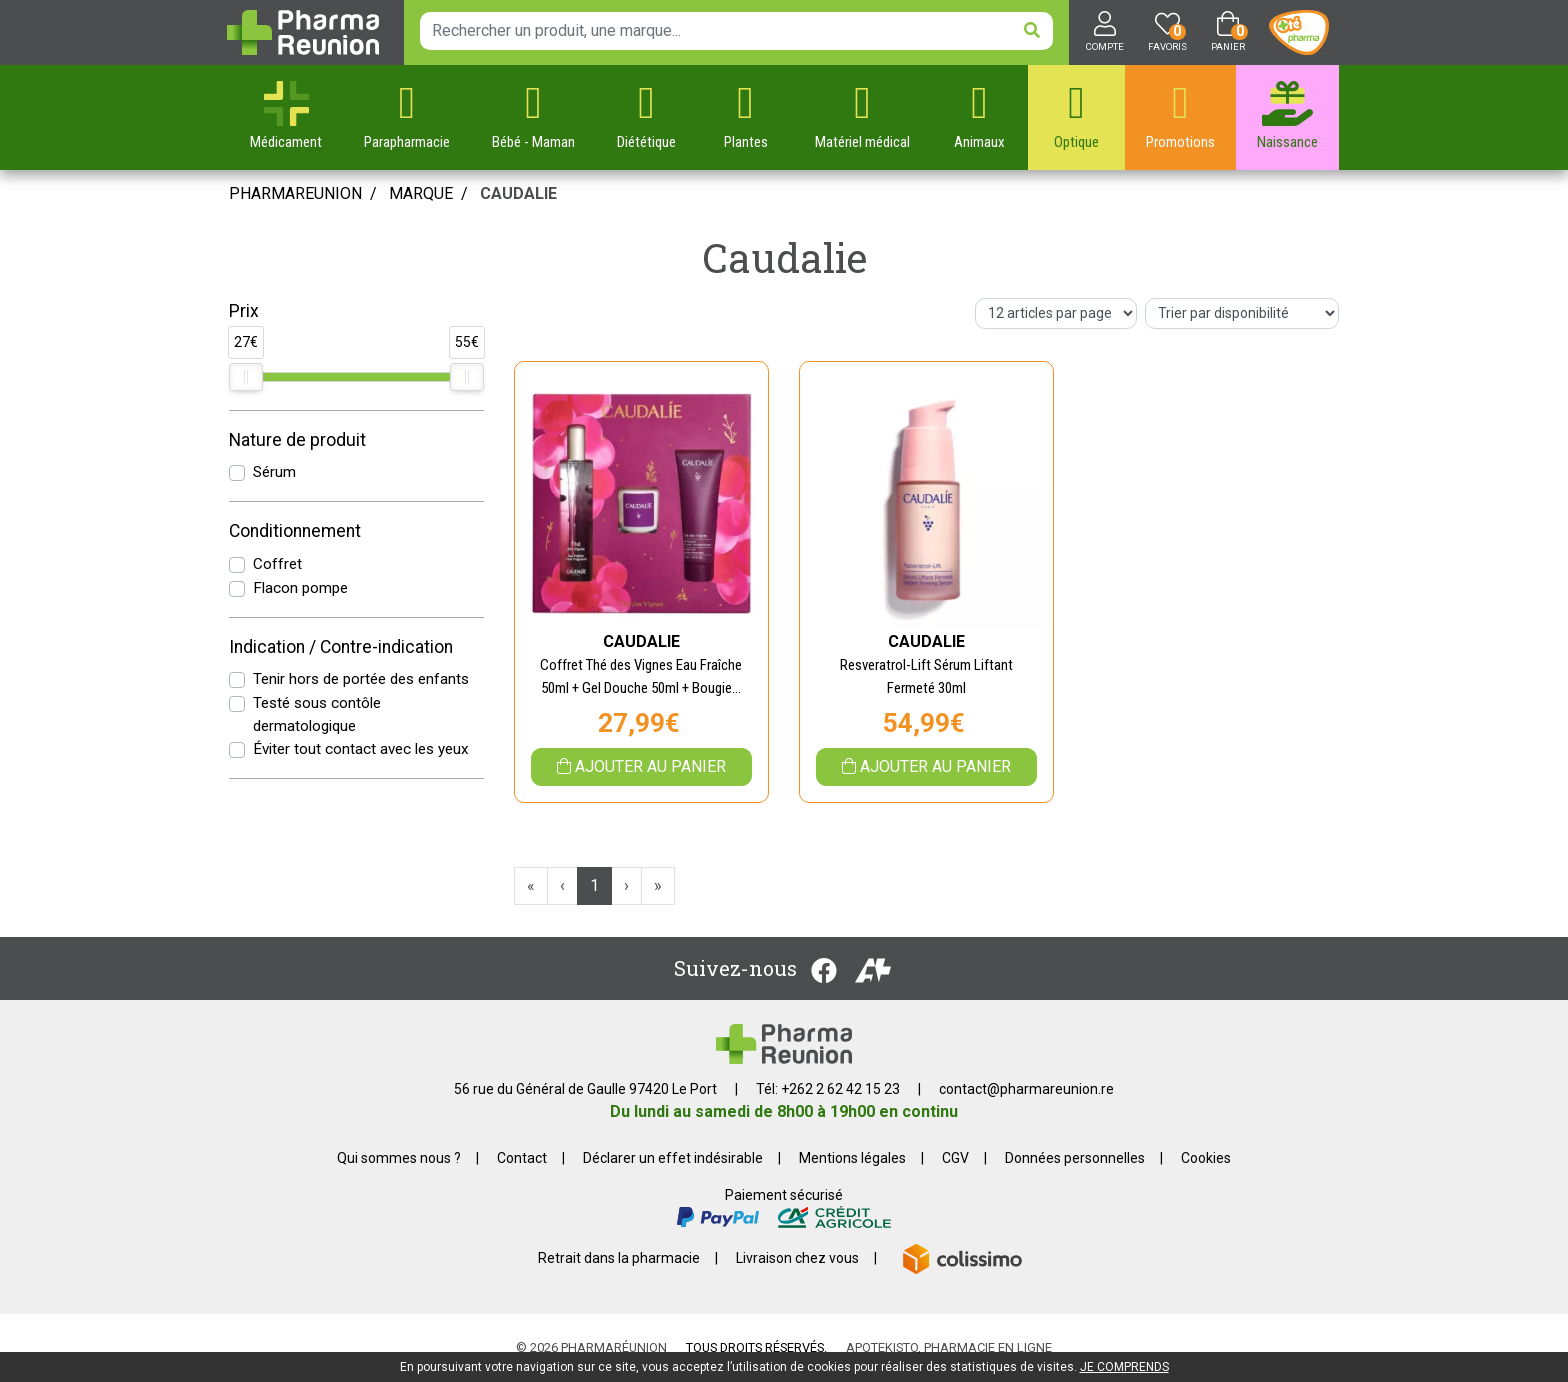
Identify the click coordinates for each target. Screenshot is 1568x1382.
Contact (522, 1158)
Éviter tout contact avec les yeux (361, 749)
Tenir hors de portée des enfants (361, 679)
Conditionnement (295, 531)
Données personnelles (1075, 1158)
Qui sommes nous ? (399, 1158)
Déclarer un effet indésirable (673, 1158)
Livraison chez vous (797, 1258)
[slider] (246, 377)
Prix (244, 311)
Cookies (1206, 1158)
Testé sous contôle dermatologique (317, 714)
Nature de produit (297, 440)
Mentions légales (852, 1158)
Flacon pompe (300, 588)
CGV (955, 1158)
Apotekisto (949, 1347)
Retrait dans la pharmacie (619, 1258)
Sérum (274, 472)
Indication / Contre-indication (341, 647)
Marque (421, 193)
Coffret (277, 564)
